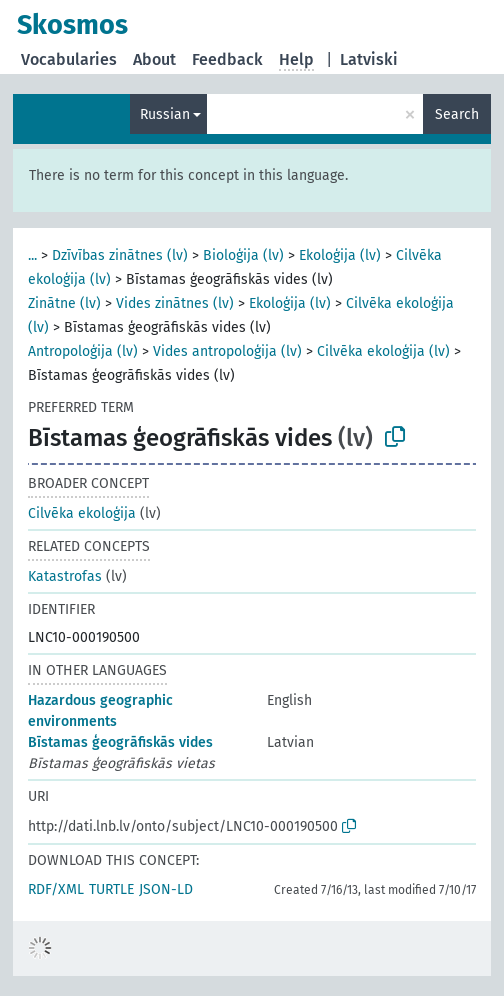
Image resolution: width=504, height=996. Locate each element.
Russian (165, 114)
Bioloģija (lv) (243, 255)
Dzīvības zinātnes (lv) (120, 255)
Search (457, 114)
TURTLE (111, 889)
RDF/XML (56, 889)
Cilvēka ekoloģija (82, 513)
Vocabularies (69, 59)
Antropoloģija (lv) (83, 351)
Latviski (369, 59)
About (154, 59)
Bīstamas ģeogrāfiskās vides (120, 742)
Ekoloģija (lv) (340, 255)
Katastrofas (65, 576)
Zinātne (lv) (64, 303)
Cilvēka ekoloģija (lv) (383, 351)
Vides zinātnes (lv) (175, 303)
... (32, 255)
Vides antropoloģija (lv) (227, 351)
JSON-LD (166, 889)
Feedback (227, 59)
